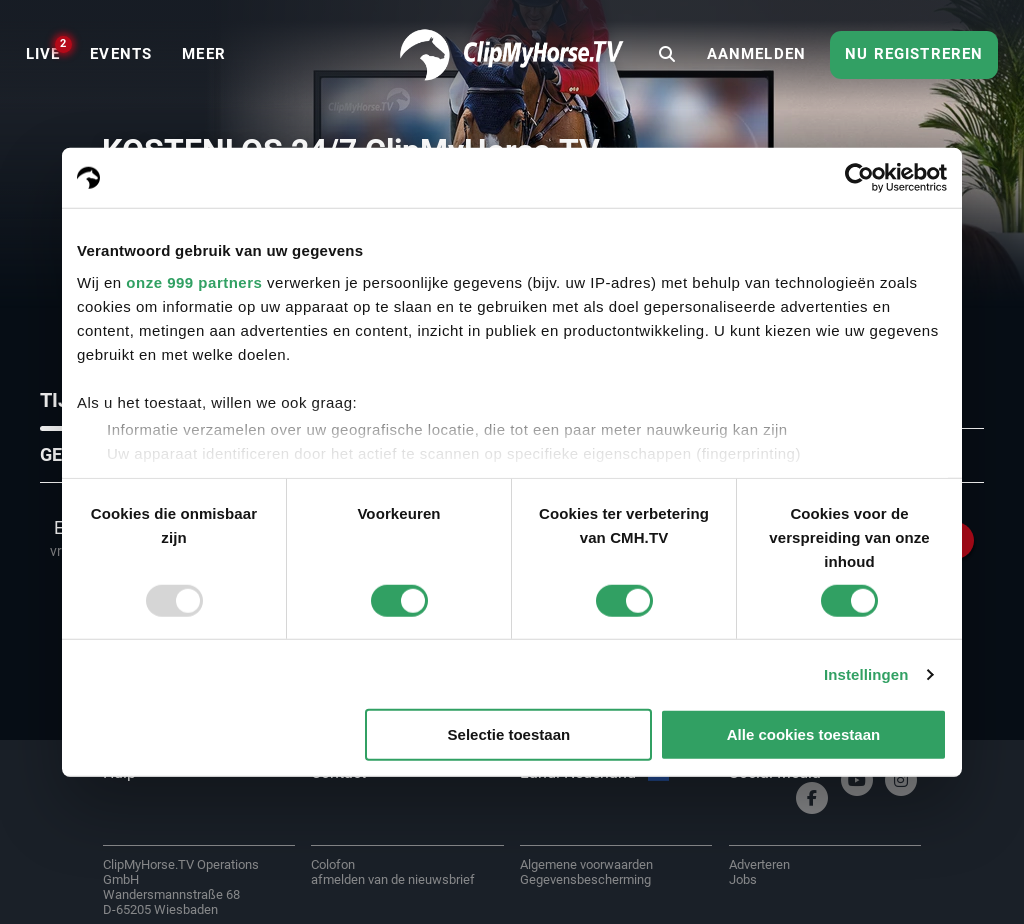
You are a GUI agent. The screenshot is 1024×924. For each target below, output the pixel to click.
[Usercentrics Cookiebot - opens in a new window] (859, 178)
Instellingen (866, 674)
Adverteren (759, 864)
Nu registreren (914, 54)
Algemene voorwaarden (586, 864)
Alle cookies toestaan (803, 734)
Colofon (333, 864)
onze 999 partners (194, 281)
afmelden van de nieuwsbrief (393, 879)
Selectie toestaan (509, 734)
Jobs (743, 879)
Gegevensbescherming (585, 879)
